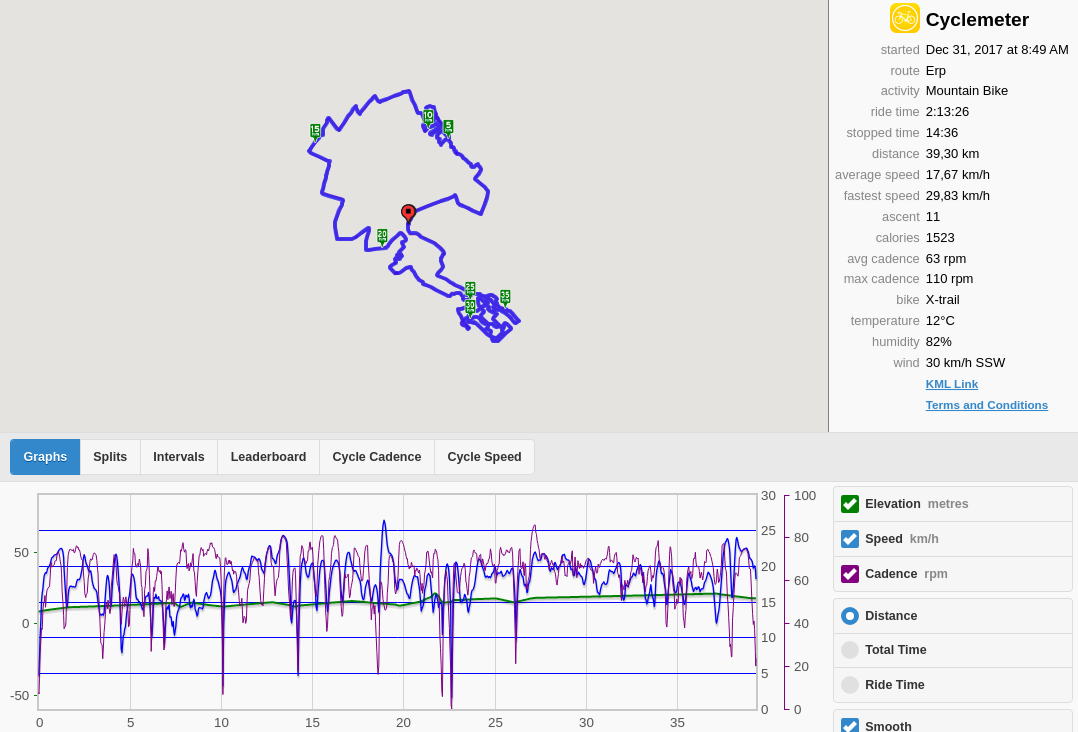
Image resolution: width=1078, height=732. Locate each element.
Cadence (906, 574)
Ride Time (895, 685)
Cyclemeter (977, 19)
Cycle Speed (484, 457)
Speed (902, 539)
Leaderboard (269, 457)
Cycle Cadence (376, 457)
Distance (891, 616)
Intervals (178, 457)
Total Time (895, 650)
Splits (110, 457)
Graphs (46, 457)
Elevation (917, 504)
